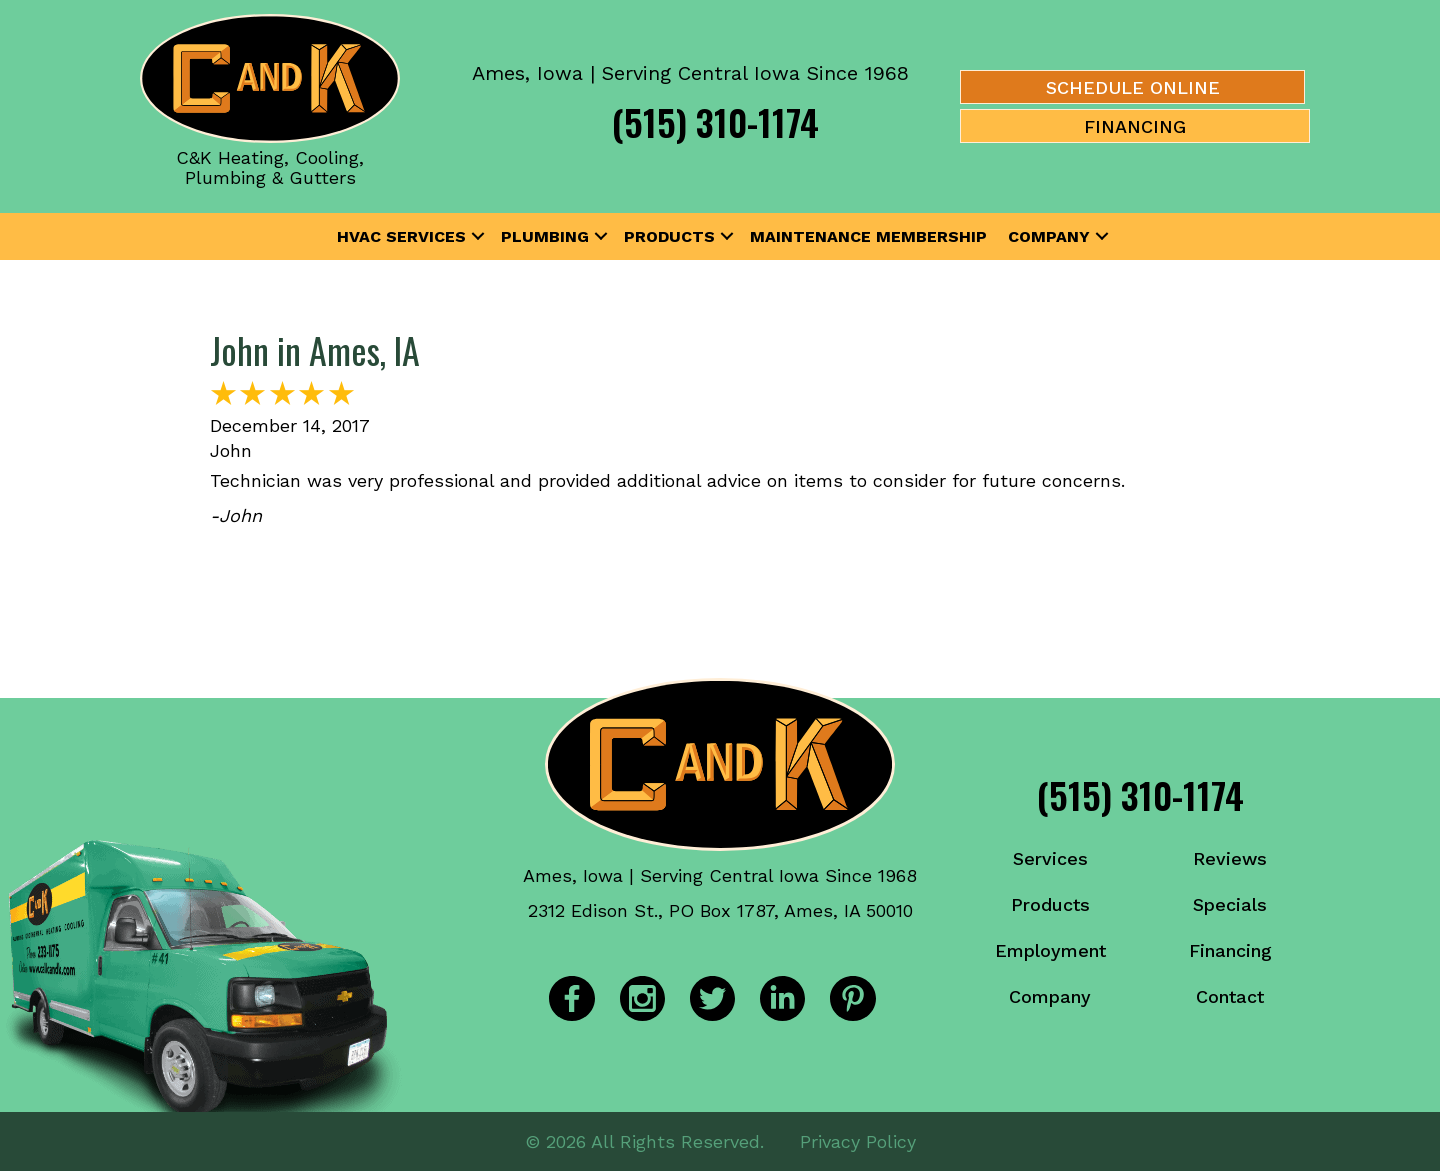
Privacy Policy (858, 1140)
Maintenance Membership (868, 236)
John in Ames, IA (315, 349)
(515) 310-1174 (715, 121)
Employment (1050, 950)
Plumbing (545, 236)
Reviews (1230, 858)
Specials (1230, 904)
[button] (478, 237)
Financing (1230, 950)
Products (669, 236)
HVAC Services (401, 236)
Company (1049, 236)
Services (1050, 858)
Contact (1230, 996)
